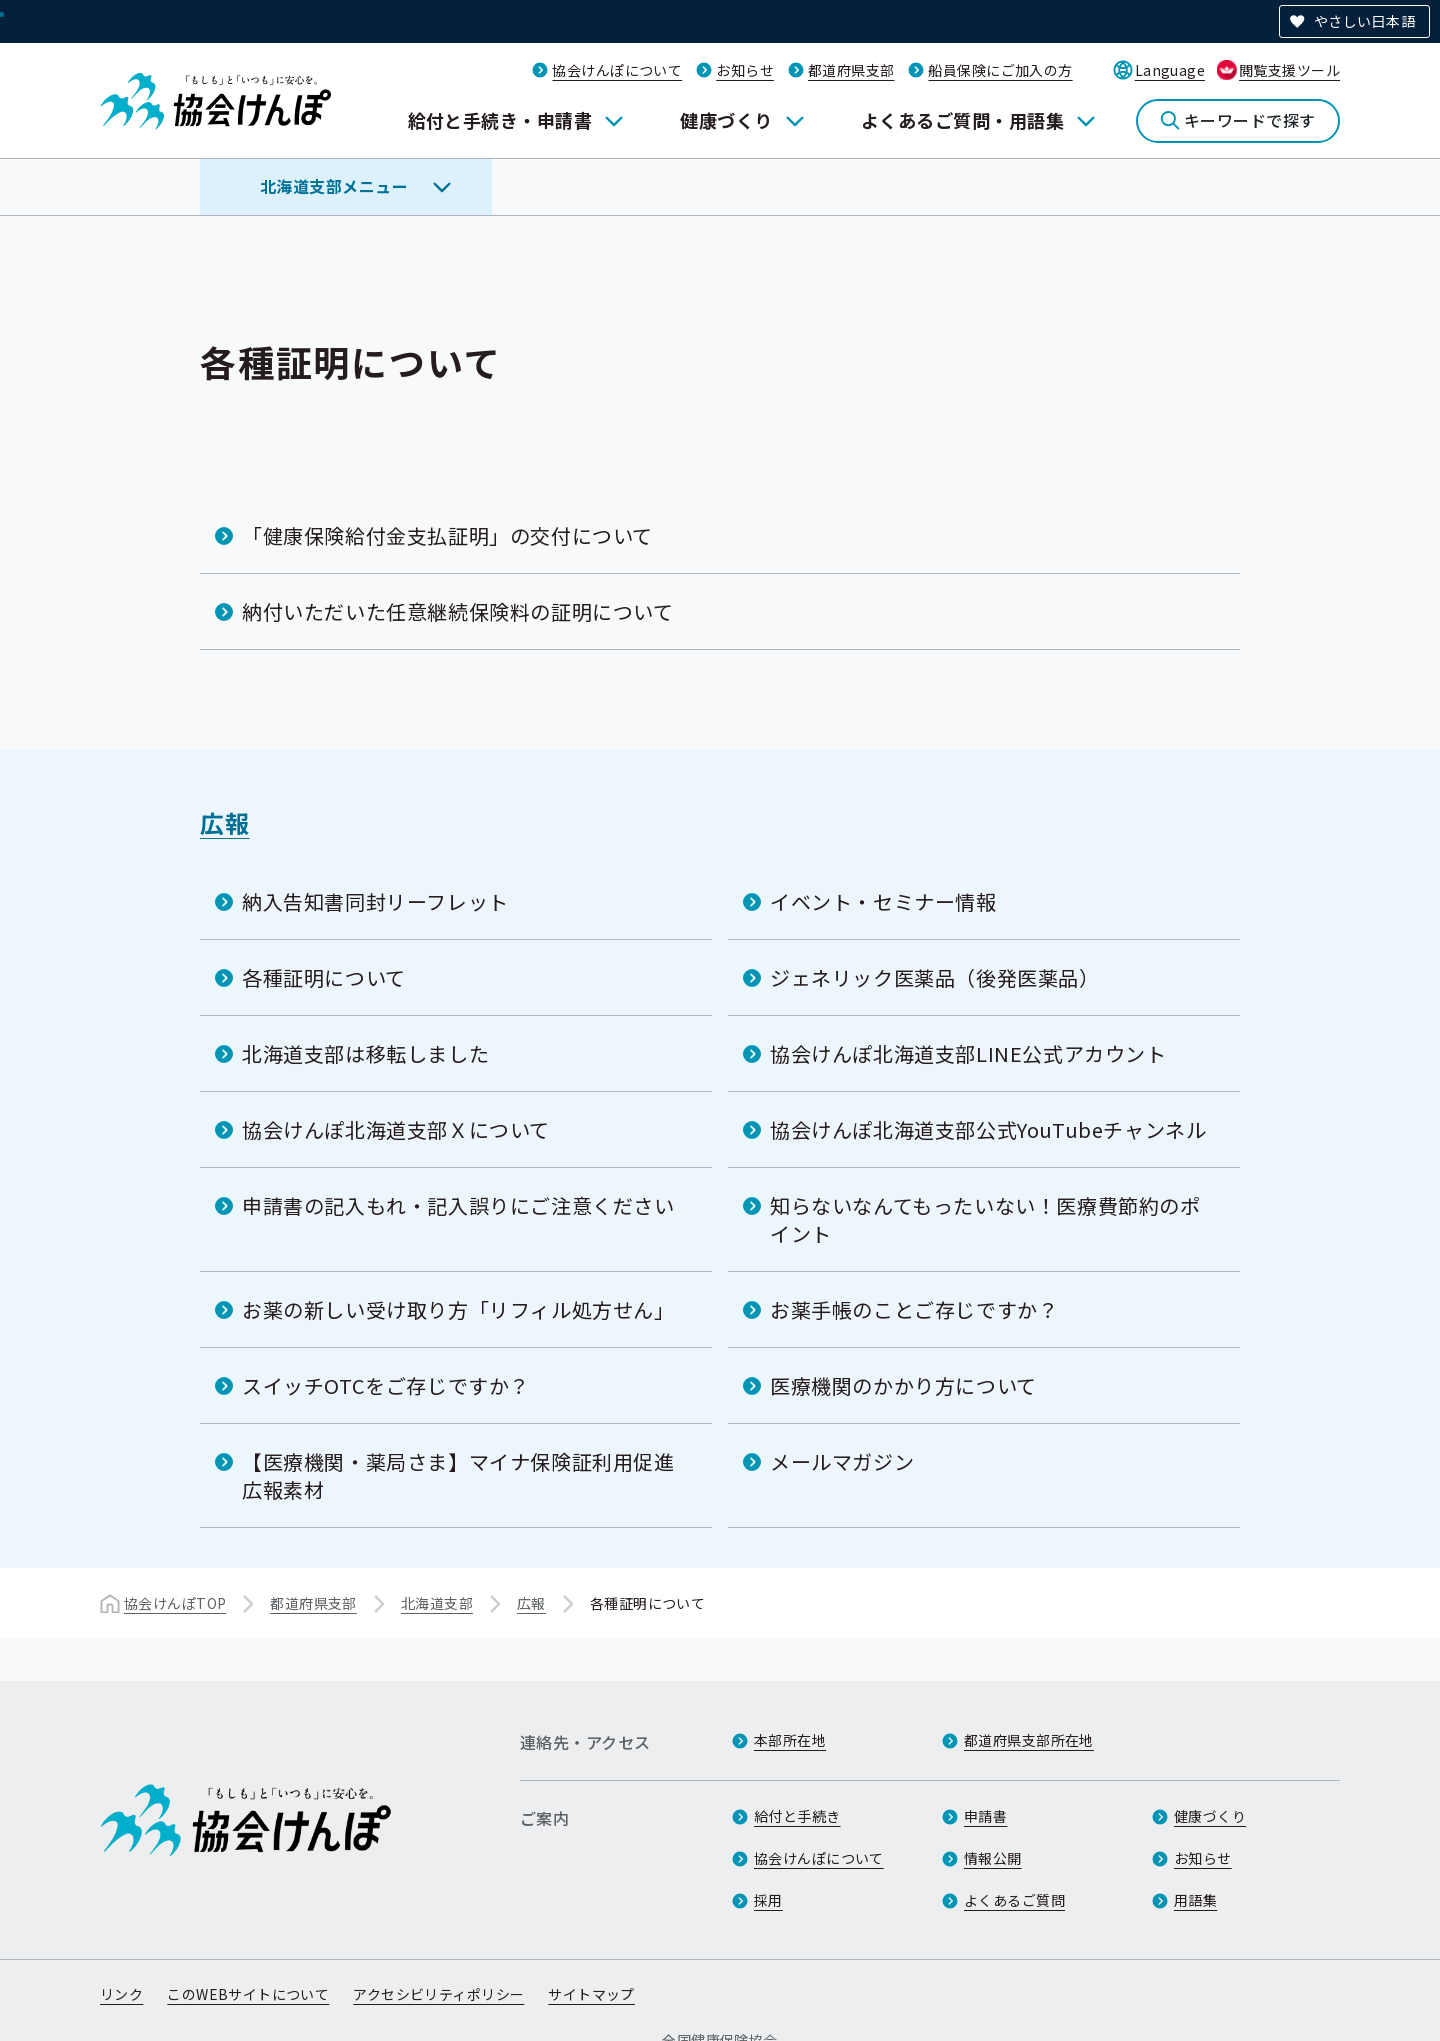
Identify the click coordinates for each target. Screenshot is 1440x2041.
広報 (224, 822)
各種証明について (324, 977)
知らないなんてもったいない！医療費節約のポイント (985, 1219)
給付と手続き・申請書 (500, 120)
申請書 (985, 1816)
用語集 (1195, 1900)
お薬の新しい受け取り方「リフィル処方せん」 (458, 1309)
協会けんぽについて (617, 70)
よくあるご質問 (1014, 1900)
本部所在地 (790, 1740)
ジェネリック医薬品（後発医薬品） (935, 977)
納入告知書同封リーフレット (375, 901)
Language (1170, 70)
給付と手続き (797, 1816)
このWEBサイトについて (248, 1994)
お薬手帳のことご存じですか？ (914, 1309)
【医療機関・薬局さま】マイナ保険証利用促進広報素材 (458, 1475)
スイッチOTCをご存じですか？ (386, 1385)
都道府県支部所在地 (1029, 1740)
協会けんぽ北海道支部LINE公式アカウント (968, 1053)
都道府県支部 (851, 70)
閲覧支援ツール (1289, 70)
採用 (768, 1900)
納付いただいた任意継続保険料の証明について (458, 611)
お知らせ (745, 70)
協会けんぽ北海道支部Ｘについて (396, 1129)
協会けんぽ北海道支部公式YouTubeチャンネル (988, 1129)
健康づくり (726, 120)
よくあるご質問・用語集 (962, 120)
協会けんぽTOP (175, 1603)
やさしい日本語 (1364, 21)
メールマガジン (842, 1461)
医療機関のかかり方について (903, 1385)
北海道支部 (437, 1603)
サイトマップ (591, 1994)
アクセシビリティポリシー (438, 1994)
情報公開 (993, 1858)
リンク (121, 1994)
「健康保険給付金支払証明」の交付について (447, 535)
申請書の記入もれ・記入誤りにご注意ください (458, 1205)
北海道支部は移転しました (365, 1053)
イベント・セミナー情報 (883, 901)
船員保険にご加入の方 (1000, 70)
